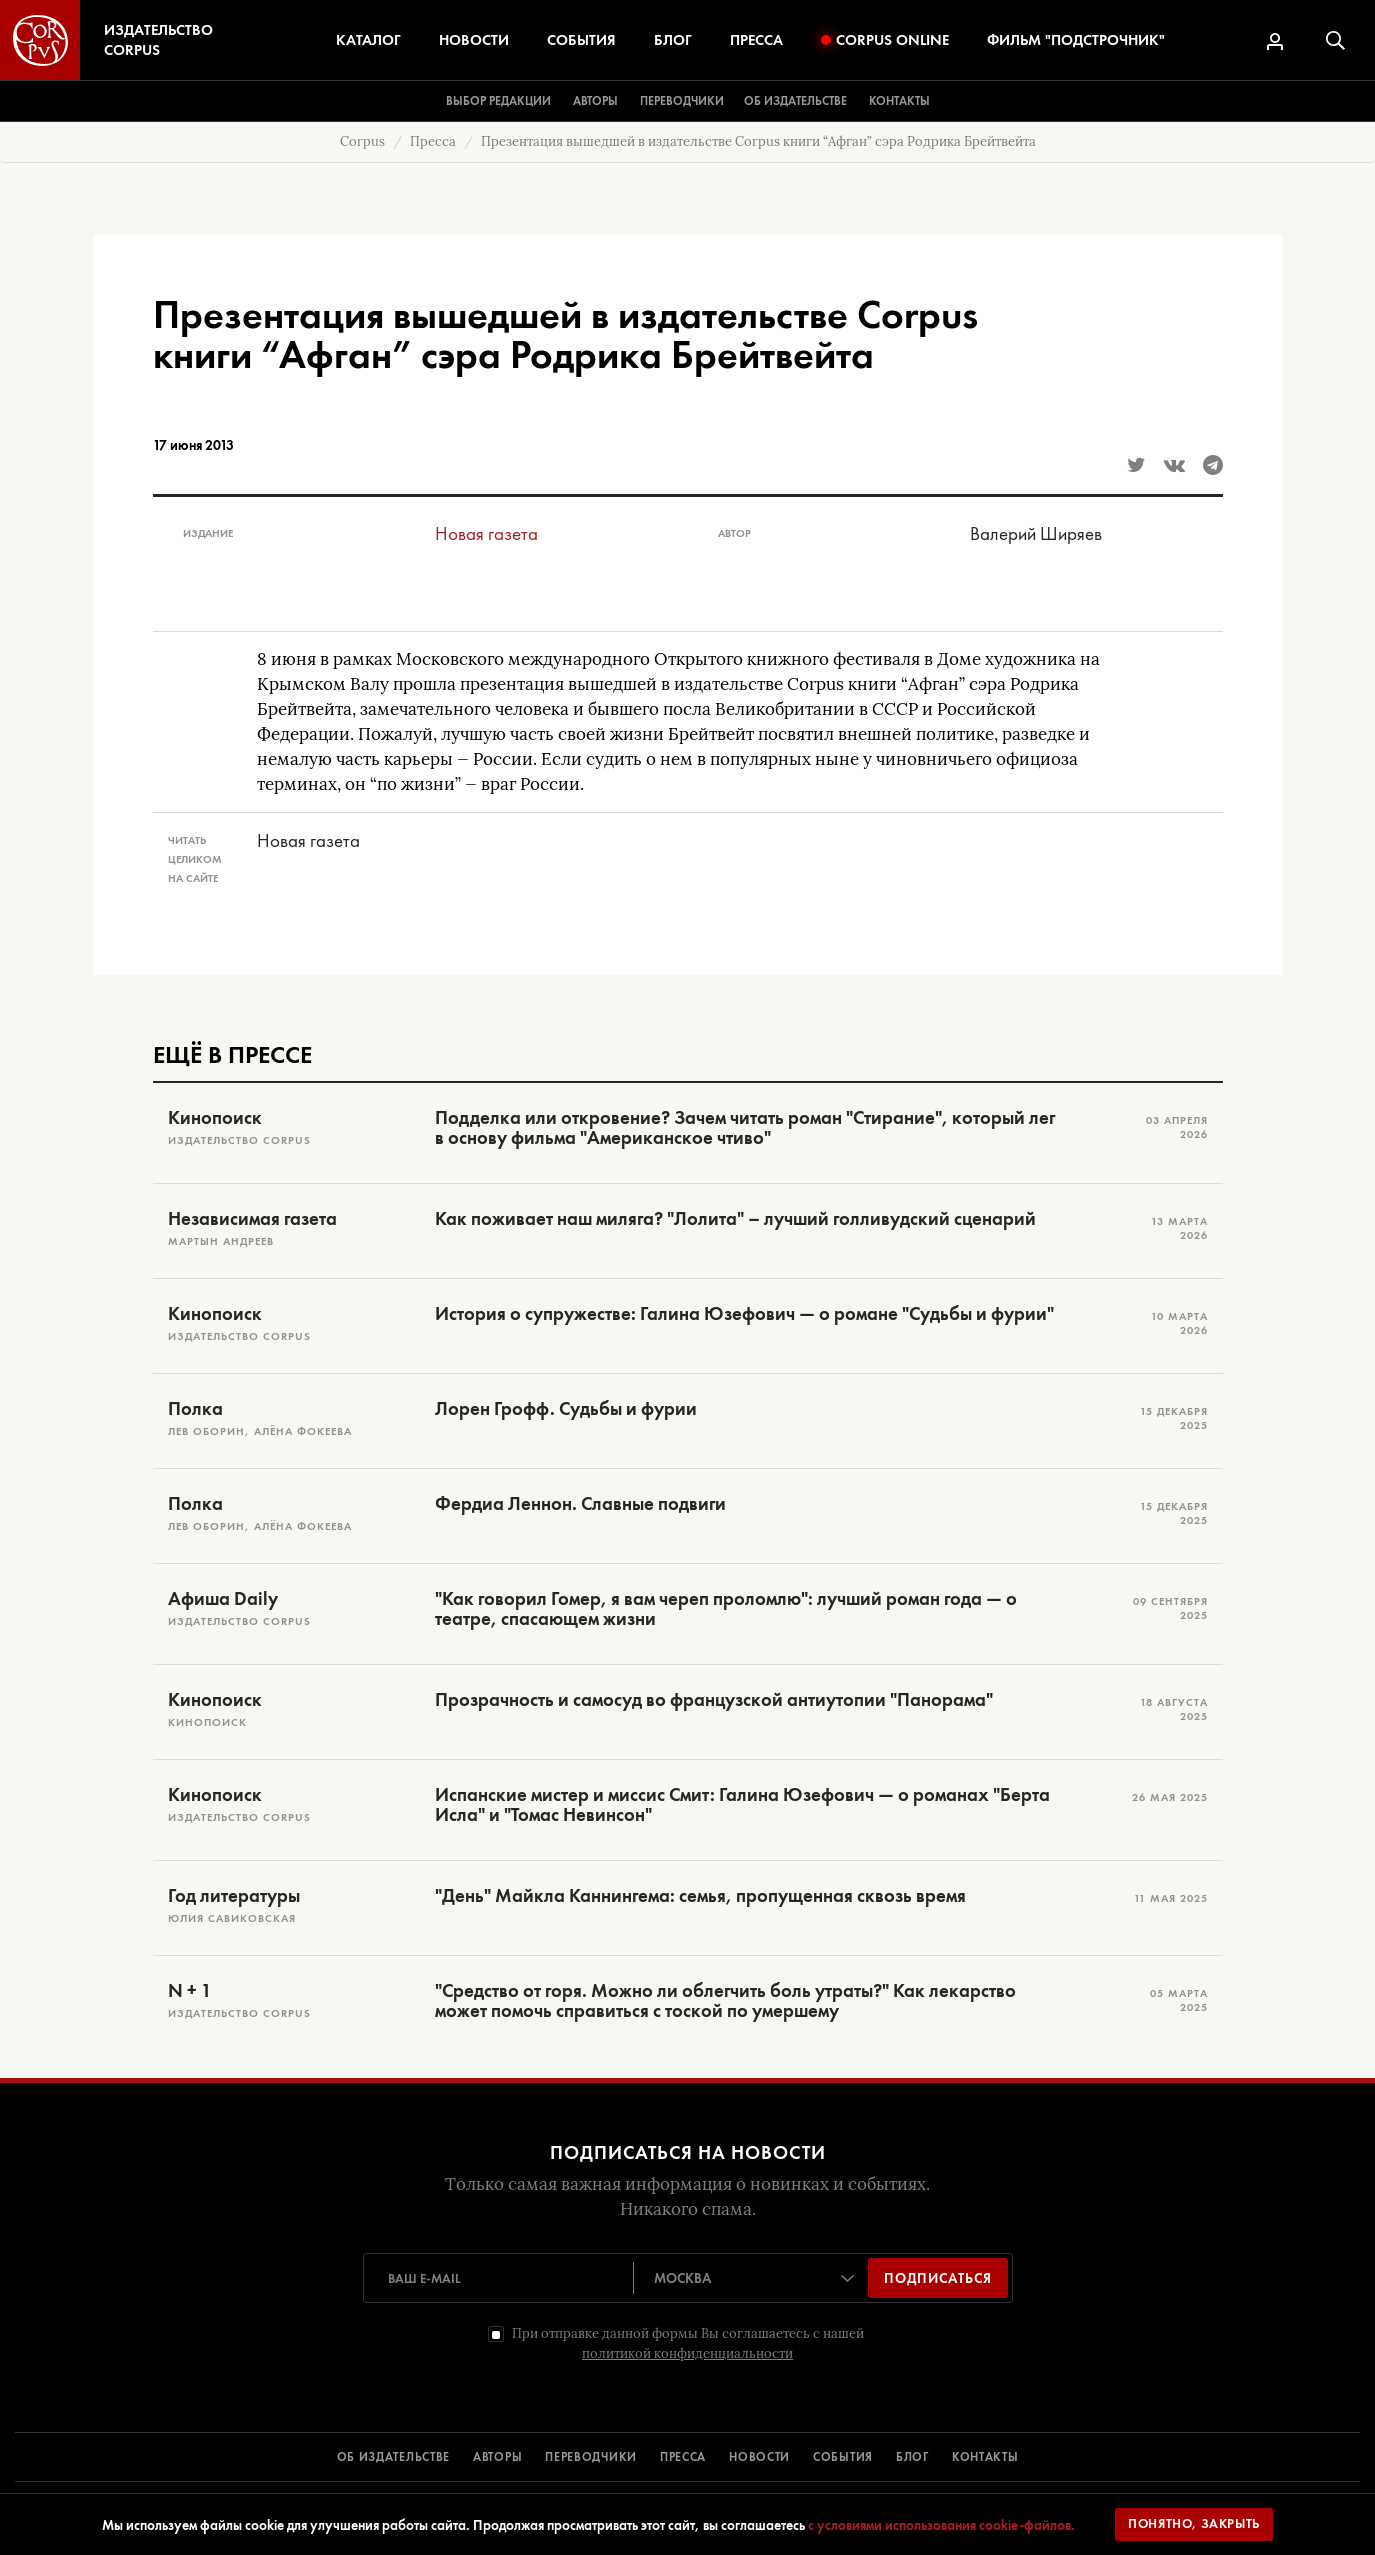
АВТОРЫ (497, 2457)
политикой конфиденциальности (687, 2353)
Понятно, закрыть (1194, 2523)
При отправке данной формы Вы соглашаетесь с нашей (688, 2343)
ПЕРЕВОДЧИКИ (591, 2457)
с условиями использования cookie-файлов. (941, 2525)
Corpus (362, 141)
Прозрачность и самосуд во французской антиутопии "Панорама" (714, 1700)
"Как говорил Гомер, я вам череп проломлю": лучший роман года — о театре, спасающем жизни (726, 1609)
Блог (673, 40)
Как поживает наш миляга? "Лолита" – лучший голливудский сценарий (735, 1219)
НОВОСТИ (759, 2457)
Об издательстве (795, 101)
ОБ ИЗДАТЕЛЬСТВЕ (394, 2457)
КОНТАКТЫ (985, 2457)
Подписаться (938, 2278)
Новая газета (486, 533)
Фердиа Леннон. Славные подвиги (580, 1504)
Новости (474, 40)
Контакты (899, 101)
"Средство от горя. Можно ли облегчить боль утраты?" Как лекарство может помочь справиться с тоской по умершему (725, 2001)
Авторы (595, 101)
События (581, 40)
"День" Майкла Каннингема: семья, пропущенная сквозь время (700, 1896)
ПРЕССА (683, 2457)
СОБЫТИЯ (843, 2457)
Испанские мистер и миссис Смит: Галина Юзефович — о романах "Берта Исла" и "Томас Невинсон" (742, 1805)
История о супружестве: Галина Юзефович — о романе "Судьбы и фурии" (744, 1314)
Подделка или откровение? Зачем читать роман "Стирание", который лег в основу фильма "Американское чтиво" (745, 1128)
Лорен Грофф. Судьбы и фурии (566, 1409)
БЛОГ (912, 2457)
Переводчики (682, 101)
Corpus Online (885, 40)
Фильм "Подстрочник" (1076, 40)
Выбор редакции (498, 101)
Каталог (368, 40)
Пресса (756, 40)
